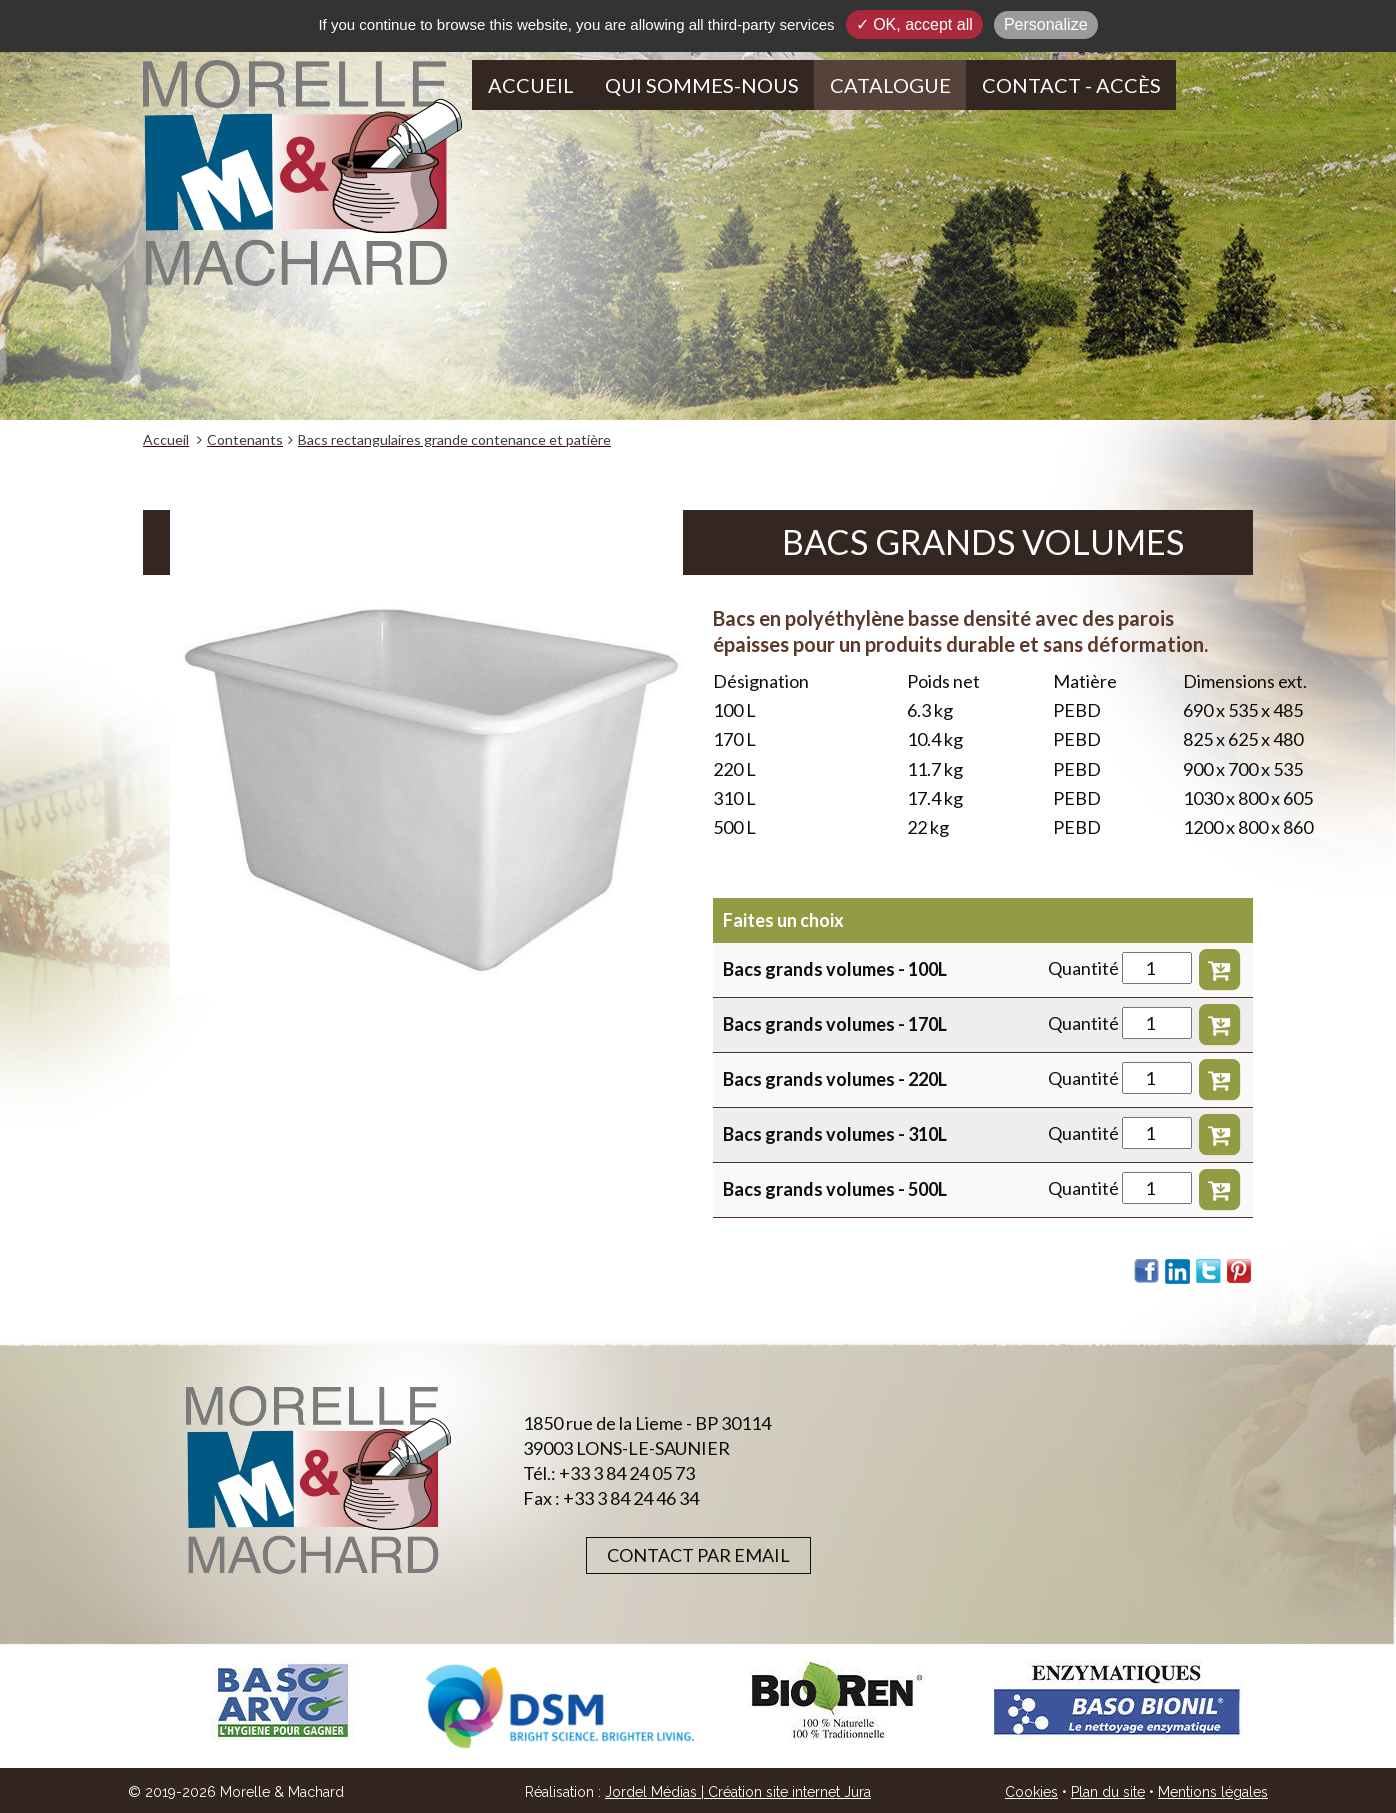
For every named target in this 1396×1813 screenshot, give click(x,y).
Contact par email (698, 1555)
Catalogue (890, 85)
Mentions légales (1213, 1792)
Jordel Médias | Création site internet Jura (738, 1792)
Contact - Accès (1071, 85)
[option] (282, 1700)
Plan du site (1108, 1792)
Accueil (531, 85)
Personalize (1046, 24)
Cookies (1031, 1792)
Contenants (245, 439)
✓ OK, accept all (914, 24)
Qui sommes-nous (702, 85)
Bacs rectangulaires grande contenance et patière (454, 439)
